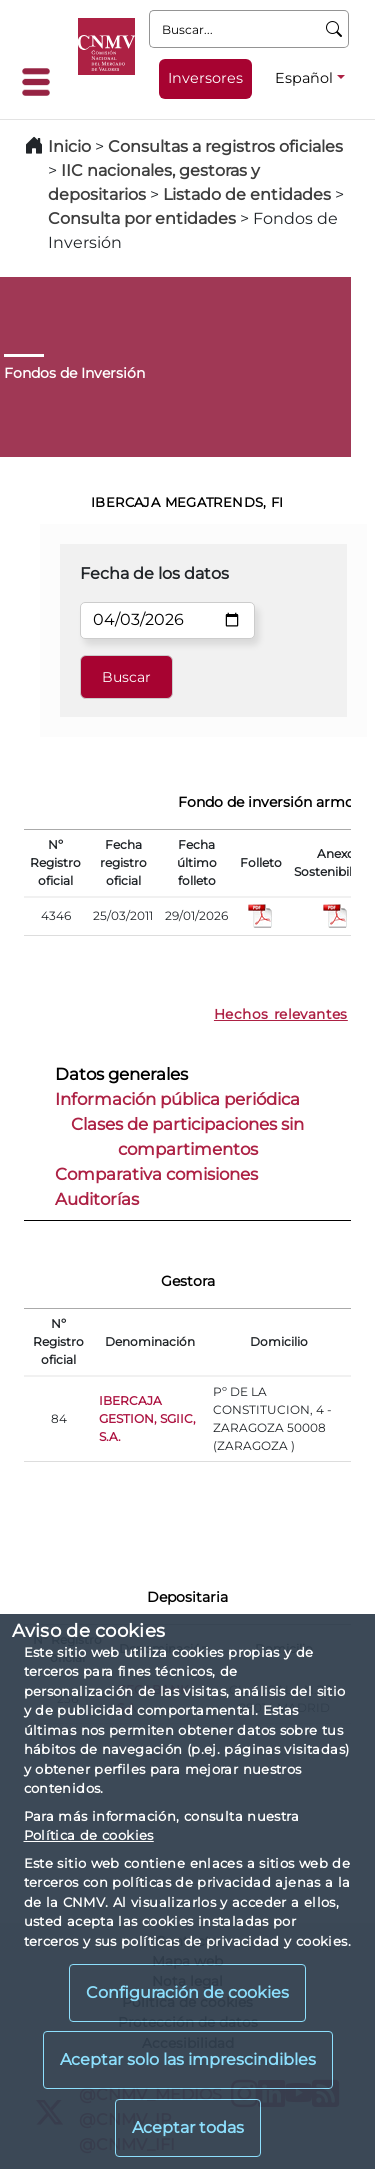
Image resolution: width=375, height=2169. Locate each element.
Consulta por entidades (142, 218)
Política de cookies (89, 1835)
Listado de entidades (247, 194)
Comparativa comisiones (156, 1174)
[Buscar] (334, 29)
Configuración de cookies (187, 1992)
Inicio (69, 146)
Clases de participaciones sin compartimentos (187, 1136)
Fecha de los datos (154, 573)
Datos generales (121, 1074)
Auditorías (97, 1199)
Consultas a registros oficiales (225, 146)
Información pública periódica (177, 1099)
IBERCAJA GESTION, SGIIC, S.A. (147, 1418)
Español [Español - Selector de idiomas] (304, 78)
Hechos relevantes (281, 1014)
